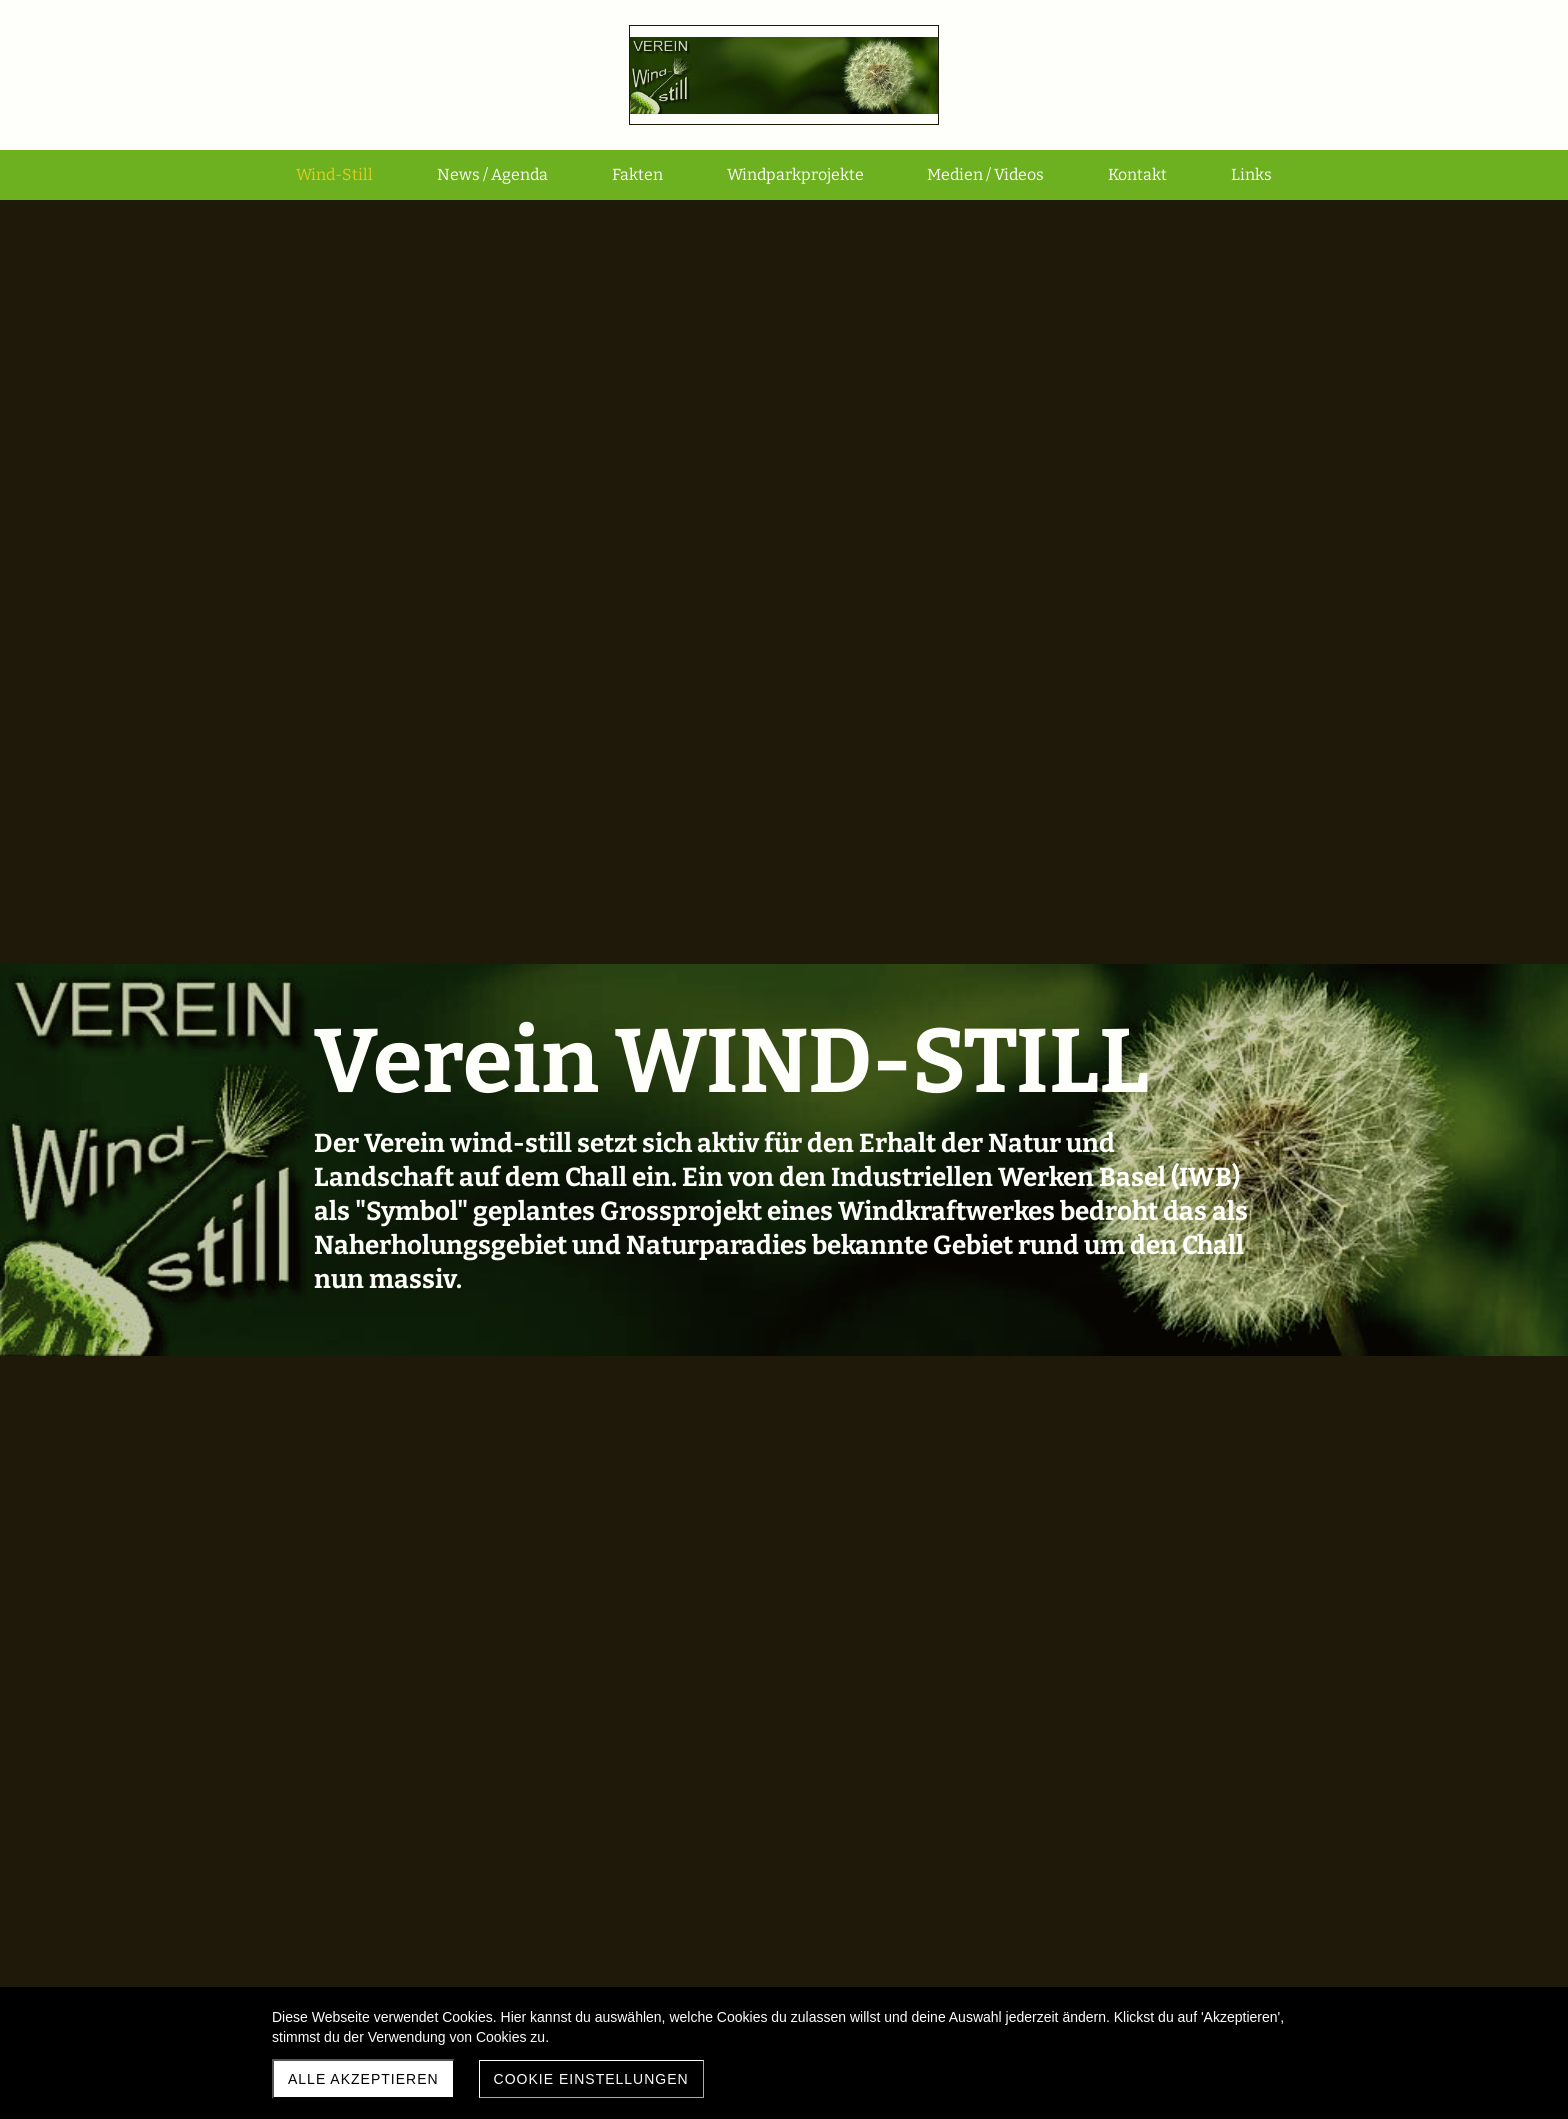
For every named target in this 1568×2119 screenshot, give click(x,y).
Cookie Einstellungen (591, 2079)
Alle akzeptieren (363, 2079)
